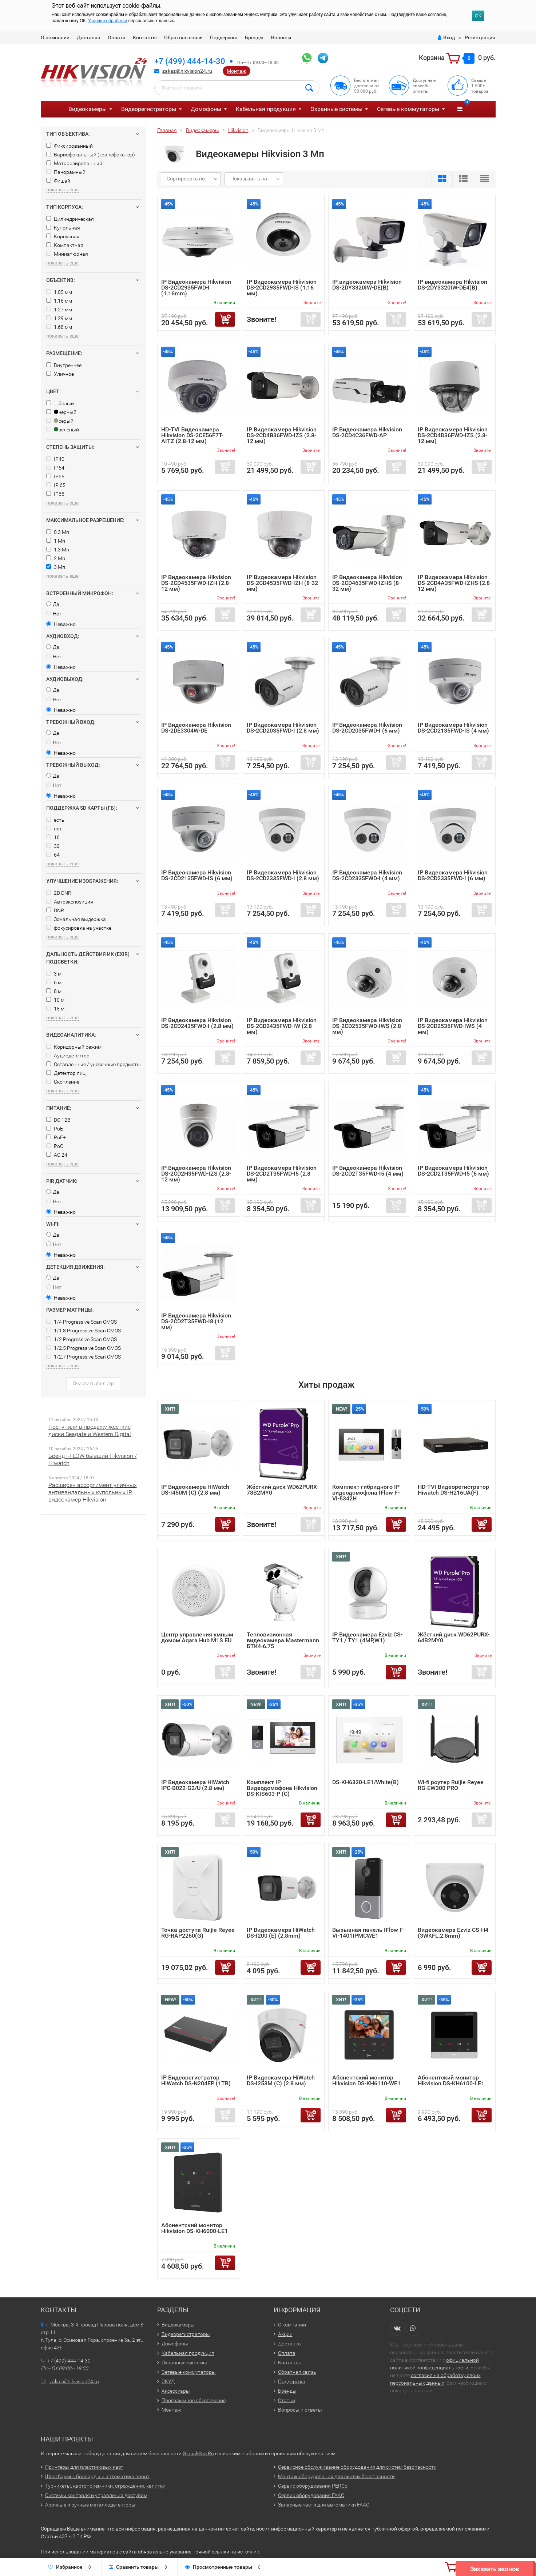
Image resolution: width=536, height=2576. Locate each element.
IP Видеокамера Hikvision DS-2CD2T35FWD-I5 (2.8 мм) (282, 1173)
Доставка (88, 37)
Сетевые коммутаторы (408, 108)
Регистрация (480, 37)
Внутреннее (64, 365)
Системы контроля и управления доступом (96, 2495)
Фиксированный (69, 146)
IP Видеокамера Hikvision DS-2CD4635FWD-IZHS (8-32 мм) (367, 583)
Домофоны (206, 108)
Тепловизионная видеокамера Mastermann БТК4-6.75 (283, 1640)
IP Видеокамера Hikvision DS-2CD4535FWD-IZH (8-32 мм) (282, 583)
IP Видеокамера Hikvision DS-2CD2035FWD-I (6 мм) (367, 727)
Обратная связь (183, 37)
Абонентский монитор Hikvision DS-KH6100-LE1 (451, 2080)
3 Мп (55, 567)
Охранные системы (336, 108)
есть (55, 820)
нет (54, 829)
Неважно (61, 624)
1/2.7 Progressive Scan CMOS (83, 1357)
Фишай (58, 181)
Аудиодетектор (68, 1055)
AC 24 (56, 1155)
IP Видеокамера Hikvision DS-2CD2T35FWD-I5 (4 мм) (368, 1170)
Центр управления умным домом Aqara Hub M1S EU (197, 1637)
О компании (55, 37)
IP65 (55, 476)
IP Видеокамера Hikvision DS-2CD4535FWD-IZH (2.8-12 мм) (196, 583)
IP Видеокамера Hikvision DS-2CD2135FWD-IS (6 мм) (197, 875)
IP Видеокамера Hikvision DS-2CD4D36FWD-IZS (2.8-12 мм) (453, 435)
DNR (55, 910)
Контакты (145, 37)
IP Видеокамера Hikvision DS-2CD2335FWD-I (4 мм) (367, 875)
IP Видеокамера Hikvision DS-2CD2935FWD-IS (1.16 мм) (282, 287)
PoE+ (56, 1137)
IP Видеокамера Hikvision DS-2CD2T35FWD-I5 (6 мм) (453, 1170)
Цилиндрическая (70, 219)
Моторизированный (74, 163)
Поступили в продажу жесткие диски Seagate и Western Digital (89, 1430)
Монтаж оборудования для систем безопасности (336, 2476)
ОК (478, 16)
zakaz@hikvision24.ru (187, 71)
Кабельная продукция (266, 108)
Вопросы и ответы (300, 2410)
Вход (446, 37)
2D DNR (58, 893)
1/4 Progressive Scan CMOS (81, 1322)
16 (53, 837)
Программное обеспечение (194, 2400)
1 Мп (55, 541)
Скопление (62, 1082)
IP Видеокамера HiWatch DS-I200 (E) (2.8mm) (281, 1932)
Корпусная (63, 236)
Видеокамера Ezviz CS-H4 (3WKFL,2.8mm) (453, 1932)
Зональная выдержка (76, 919)
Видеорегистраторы (148, 108)
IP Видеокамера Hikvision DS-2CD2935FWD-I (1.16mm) (196, 287)
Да (52, 604)
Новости (281, 37)
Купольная (63, 228)
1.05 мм (59, 292)
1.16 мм (59, 301)
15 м (55, 1009)
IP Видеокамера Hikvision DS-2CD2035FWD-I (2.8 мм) (283, 727)
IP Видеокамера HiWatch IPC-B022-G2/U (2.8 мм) (195, 1785)
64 (53, 855)
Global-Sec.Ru (198, 2453)
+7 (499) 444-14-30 (189, 61)
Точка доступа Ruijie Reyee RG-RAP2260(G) (198, 1932)
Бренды (254, 37)
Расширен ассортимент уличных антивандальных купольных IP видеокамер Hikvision (92, 1492)
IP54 (55, 468)
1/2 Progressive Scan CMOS (81, 1339)
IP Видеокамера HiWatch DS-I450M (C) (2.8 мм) (195, 1489)
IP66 (55, 494)
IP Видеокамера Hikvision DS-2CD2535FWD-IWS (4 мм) (453, 1026)
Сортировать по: (186, 179)
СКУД (168, 2381)
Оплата (117, 37)
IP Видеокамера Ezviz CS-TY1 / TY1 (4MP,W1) (367, 1637)
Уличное (60, 374)
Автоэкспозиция (69, 902)
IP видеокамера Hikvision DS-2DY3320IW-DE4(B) (452, 284)
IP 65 (55, 485)
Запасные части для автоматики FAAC (323, 2505)
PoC (54, 1146)
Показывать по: (249, 179)
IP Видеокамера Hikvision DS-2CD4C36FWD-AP (367, 432)
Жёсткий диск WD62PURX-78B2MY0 (282, 1489)
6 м (53, 982)
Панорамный (66, 172)
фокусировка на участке (78, 928)
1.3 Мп (57, 550)
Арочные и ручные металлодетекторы (90, 2505)
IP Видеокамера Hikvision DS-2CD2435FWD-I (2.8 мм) (197, 1023)
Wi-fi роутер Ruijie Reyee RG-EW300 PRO (451, 1785)
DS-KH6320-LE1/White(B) (365, 1782)
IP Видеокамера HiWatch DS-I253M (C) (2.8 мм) (281, 2080)
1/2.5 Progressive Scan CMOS (83, 1348)
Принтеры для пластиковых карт (84, 2467)
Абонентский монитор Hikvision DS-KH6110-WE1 (366, 2080)
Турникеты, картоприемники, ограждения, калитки (105, 2486)
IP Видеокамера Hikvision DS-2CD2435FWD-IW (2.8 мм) (282, 1026)
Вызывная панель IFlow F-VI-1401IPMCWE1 (368, 1932)
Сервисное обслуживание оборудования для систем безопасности (357, 2467)
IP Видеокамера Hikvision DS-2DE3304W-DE (196, 727)
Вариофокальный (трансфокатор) (90, 154)
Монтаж (236, 71)
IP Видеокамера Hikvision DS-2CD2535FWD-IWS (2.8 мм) (367, 1026)
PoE (54, 1129)
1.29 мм (59, 318)
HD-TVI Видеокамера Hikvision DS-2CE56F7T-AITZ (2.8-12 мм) (192, 435)
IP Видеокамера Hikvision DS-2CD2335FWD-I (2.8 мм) (283, 875)
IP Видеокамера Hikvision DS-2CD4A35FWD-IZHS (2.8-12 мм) (455, 583)
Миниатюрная (67, 254)
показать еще (62, 189)
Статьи (286, 2400)
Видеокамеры (87, 108)
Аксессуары (176, 2391)
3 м (53, 974)
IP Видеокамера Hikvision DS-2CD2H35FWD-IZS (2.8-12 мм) (196, 1173)
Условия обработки (107, 20)
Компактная (64, 245)
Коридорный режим (74, 1047)
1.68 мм (59, 327)
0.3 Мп (57, 532)
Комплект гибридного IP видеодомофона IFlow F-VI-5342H (366, 1492)
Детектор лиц (66, 1073)
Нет (53, 614)
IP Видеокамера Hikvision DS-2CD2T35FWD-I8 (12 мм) (196, 1321)
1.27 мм (59, 309)
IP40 (55, 459)
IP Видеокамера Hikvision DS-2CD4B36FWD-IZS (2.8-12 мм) (282, 435)
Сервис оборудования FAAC (311, 2495)
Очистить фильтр (93, 1383)
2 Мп (55, 558)
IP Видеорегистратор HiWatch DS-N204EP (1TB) (196, 2080)
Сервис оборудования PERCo (313, 2486)
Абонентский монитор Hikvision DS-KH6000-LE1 (194, 2228)
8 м (53, 991)
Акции (285, 2334)
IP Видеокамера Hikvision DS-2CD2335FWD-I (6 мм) (453, 875)
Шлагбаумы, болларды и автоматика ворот (97, 2476)
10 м (55, 1000)
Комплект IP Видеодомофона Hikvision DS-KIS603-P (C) (282, 1788)
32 (53, 846)
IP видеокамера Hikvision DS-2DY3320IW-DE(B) (367, 284)
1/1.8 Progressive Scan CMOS (83, 1330)
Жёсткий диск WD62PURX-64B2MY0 (453, 1637)
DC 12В (58, 1120)
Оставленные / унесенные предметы (93, 1064)
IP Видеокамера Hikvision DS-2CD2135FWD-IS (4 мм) (453, 727)
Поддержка (224, 37)
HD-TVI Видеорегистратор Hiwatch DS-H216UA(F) (453, 1489)
